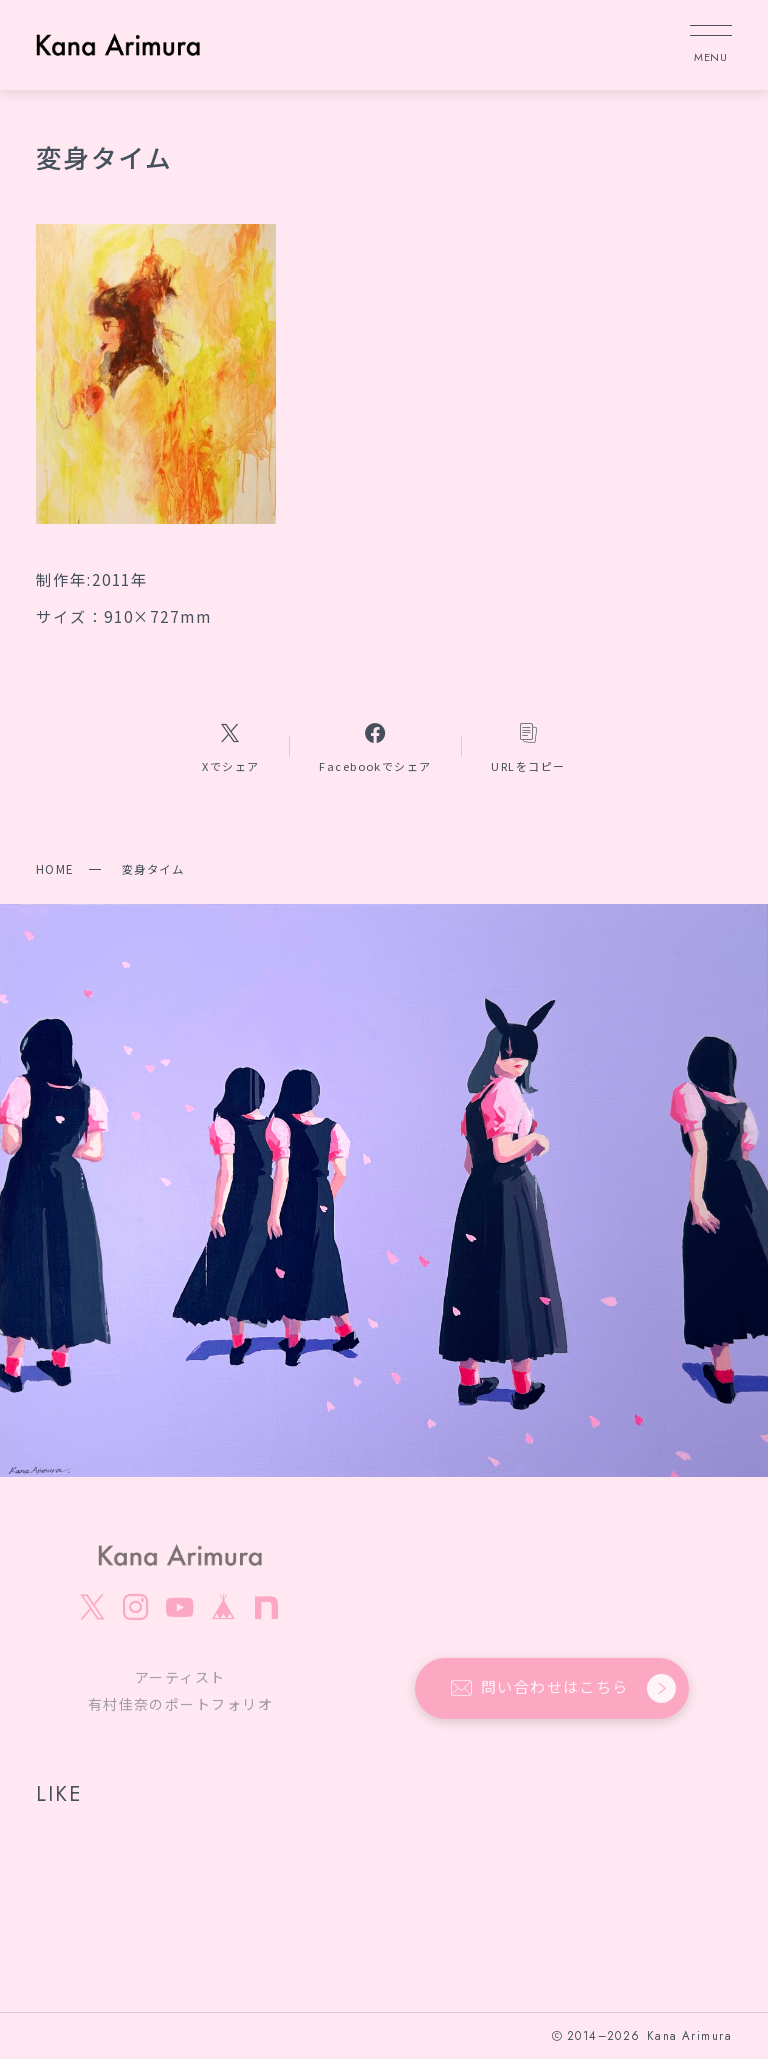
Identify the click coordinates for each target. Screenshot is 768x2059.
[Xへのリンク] (230, 747)
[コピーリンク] (529, 747)
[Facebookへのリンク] (375, 747)
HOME (55, 869)
